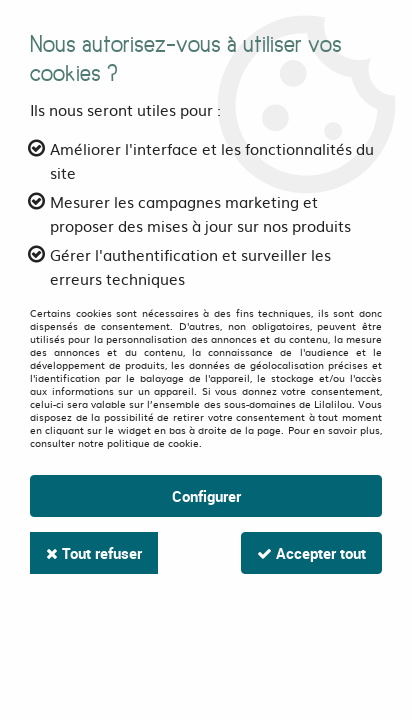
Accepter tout (311, 553)
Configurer (206, 496)
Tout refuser (94, 553)
